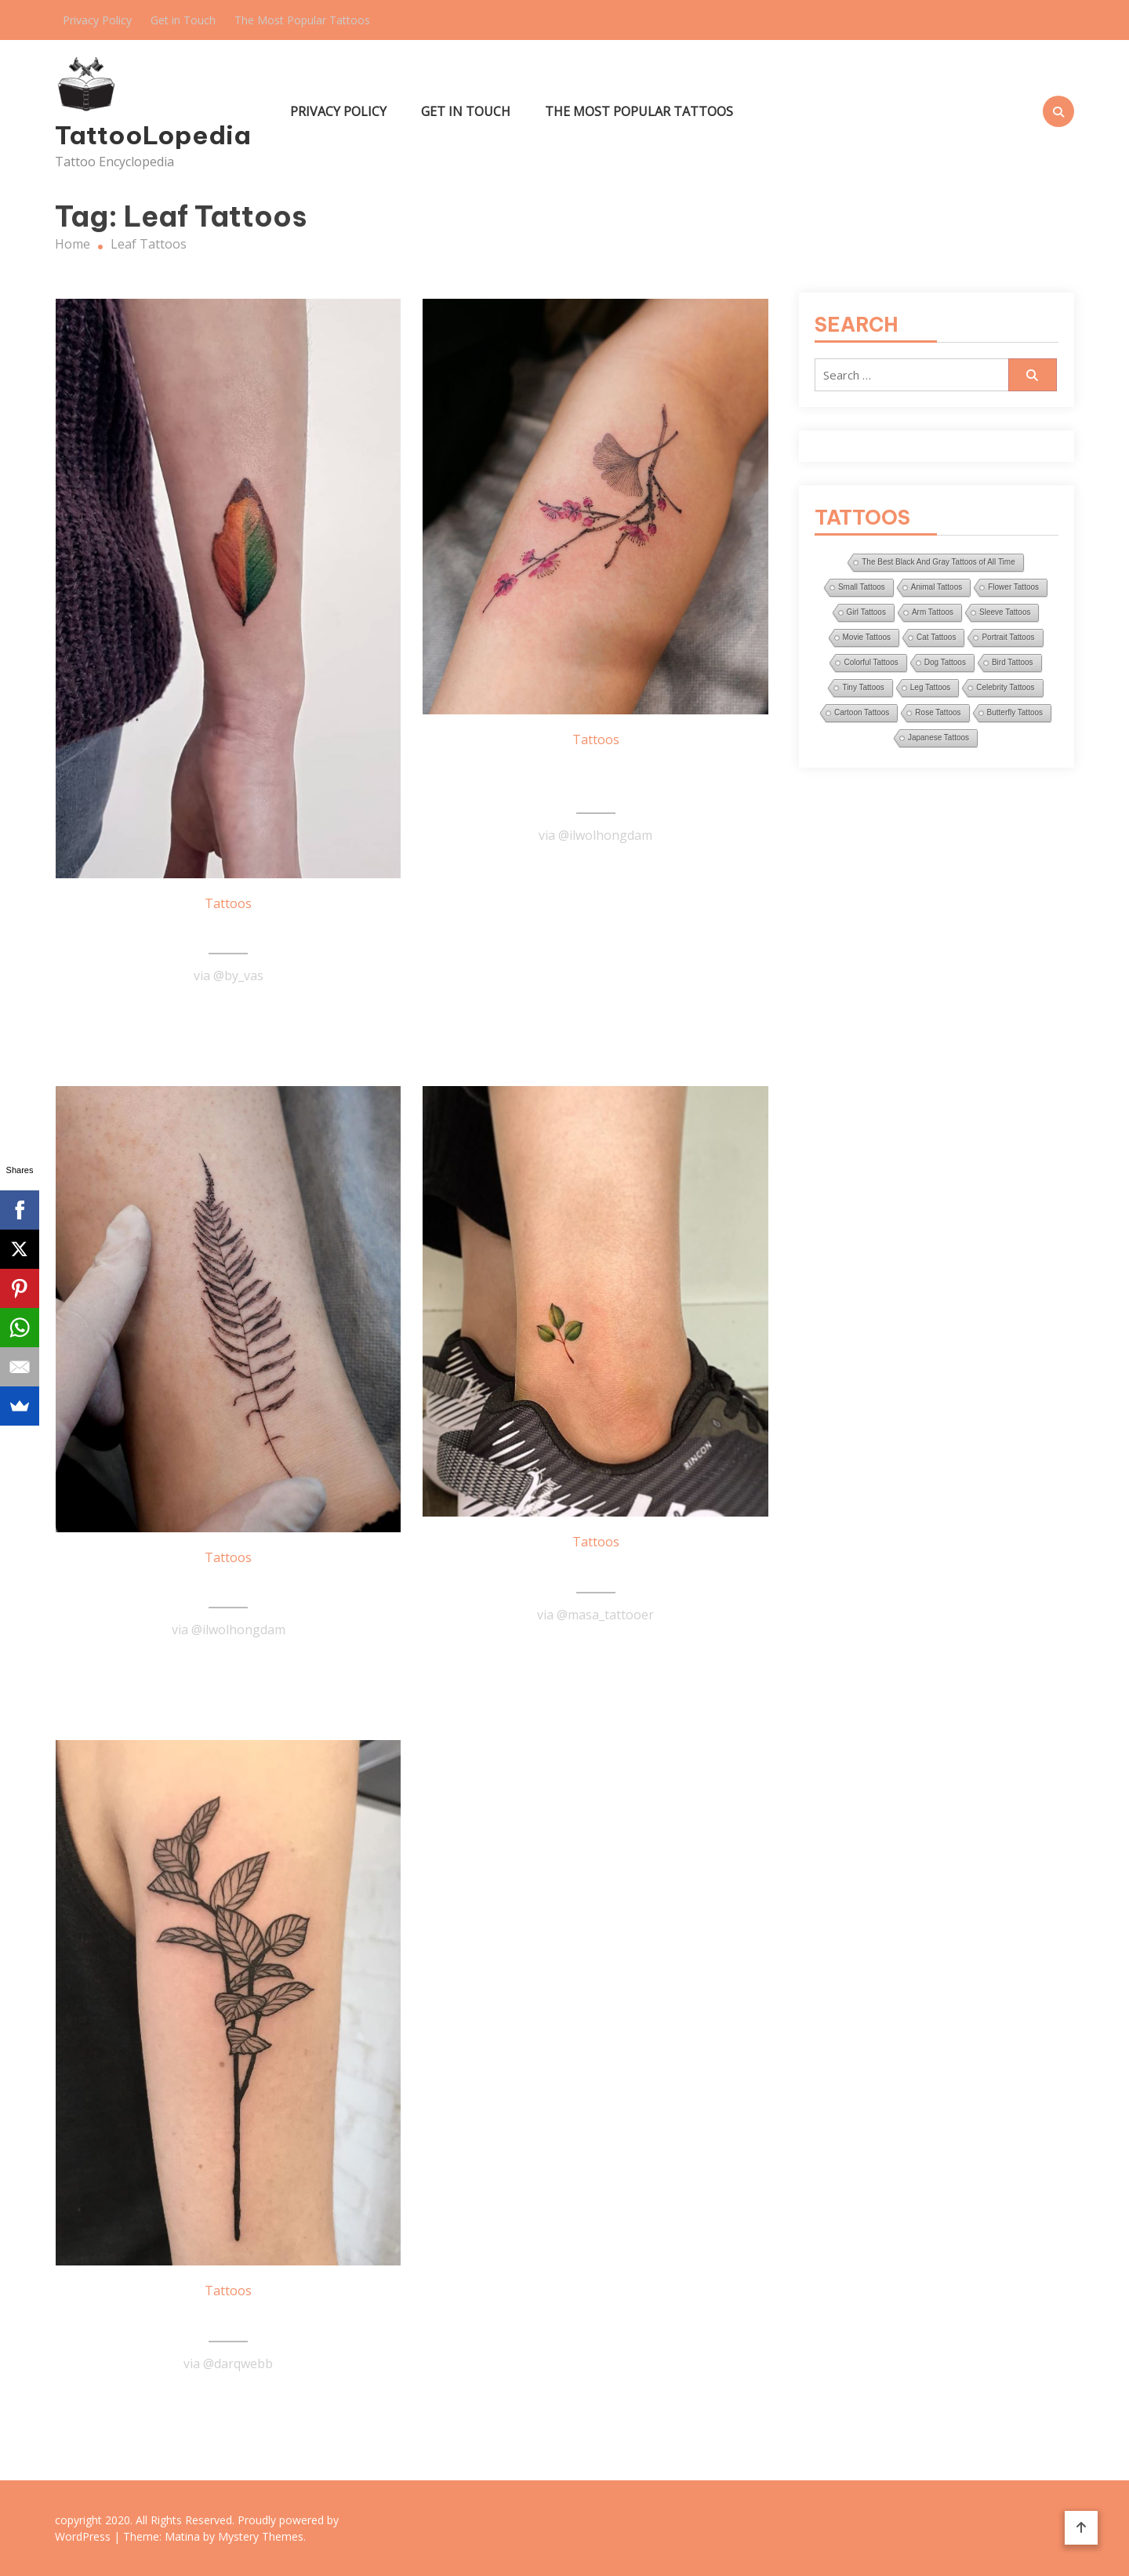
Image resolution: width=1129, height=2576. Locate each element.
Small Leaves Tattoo (596, 1570)
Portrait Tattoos (1008, 637)
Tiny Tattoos (863, 687)
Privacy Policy (97, 20)
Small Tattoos (861, 587)
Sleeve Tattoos (1004, 612)
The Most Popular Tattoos (302, 20)
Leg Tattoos (930, 687)
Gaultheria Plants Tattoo (228, 2319)
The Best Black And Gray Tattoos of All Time (938, 562)
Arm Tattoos (932, 612)
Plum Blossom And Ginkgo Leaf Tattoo (595, 779)
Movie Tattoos (867, 637)
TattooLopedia (153, 135)
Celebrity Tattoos (1005, 687)
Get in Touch (183, 20)
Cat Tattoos (936, 637)
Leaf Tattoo (228, 931)
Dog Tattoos (945, 662)
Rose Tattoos (937, 712)
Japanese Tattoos (938, 737)
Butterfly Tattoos (1015, 712)
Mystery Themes (260, 2536)
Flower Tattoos (1013, 587)
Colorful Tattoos (871, 662)
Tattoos (228, 903)
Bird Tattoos (1012, 662)
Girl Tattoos (866, 612)
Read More (228, 1014)
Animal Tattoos (936, 587)
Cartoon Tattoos (861, 712)
